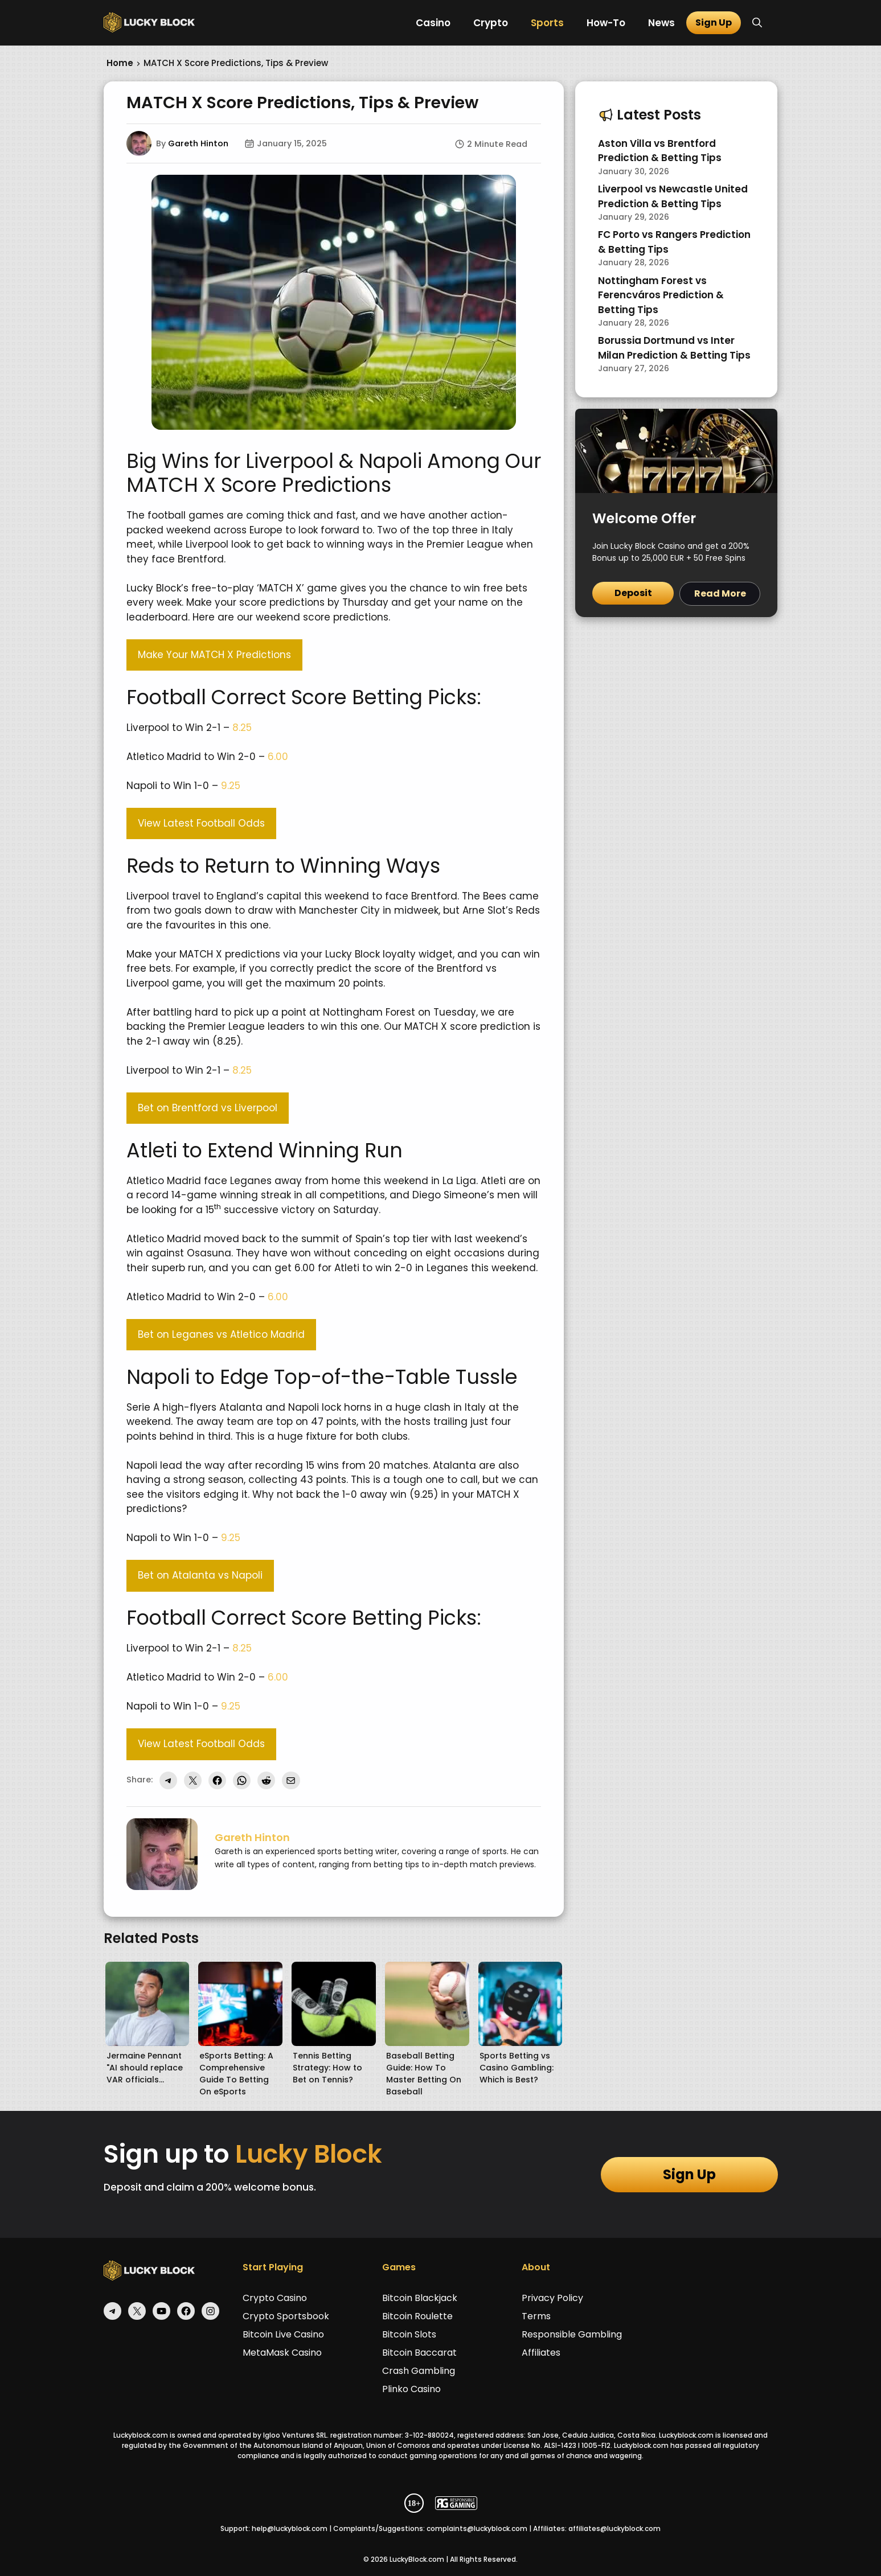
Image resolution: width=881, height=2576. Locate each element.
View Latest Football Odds (201, 823)
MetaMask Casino (282, 2352)
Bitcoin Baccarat (419, 2352)
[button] (757, 23)
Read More (720, 593)
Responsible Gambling (572, 2334)
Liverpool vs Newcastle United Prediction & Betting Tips (673, 196)
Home (119, 63)
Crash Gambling (418, 2370)
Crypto (490, 23)
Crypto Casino (275, 2297)
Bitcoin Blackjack (419, 2297)
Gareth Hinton (198, 143)
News (661, 23)
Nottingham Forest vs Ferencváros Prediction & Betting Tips (661, 295)
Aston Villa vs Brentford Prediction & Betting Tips (660, 151)
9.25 (230, 785)
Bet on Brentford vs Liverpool (207, 1108)
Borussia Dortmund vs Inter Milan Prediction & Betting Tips (674, 348)
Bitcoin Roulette (417, 2316)
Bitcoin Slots (409, 2334)
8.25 (242, 727)
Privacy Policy (552, 2297)
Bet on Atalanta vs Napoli (200, 1575)
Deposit (633, 592)
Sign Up (713, 22)
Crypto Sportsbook (286, 2316)
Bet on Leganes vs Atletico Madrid (221, 1334)
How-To (606, 23)
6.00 (278, 756)
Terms (536, 2316)
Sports (547, 23)
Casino (433, 23)
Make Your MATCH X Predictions (214, 655)
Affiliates (541, 2352)
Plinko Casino (411, 2389)
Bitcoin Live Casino (283, 2334)
